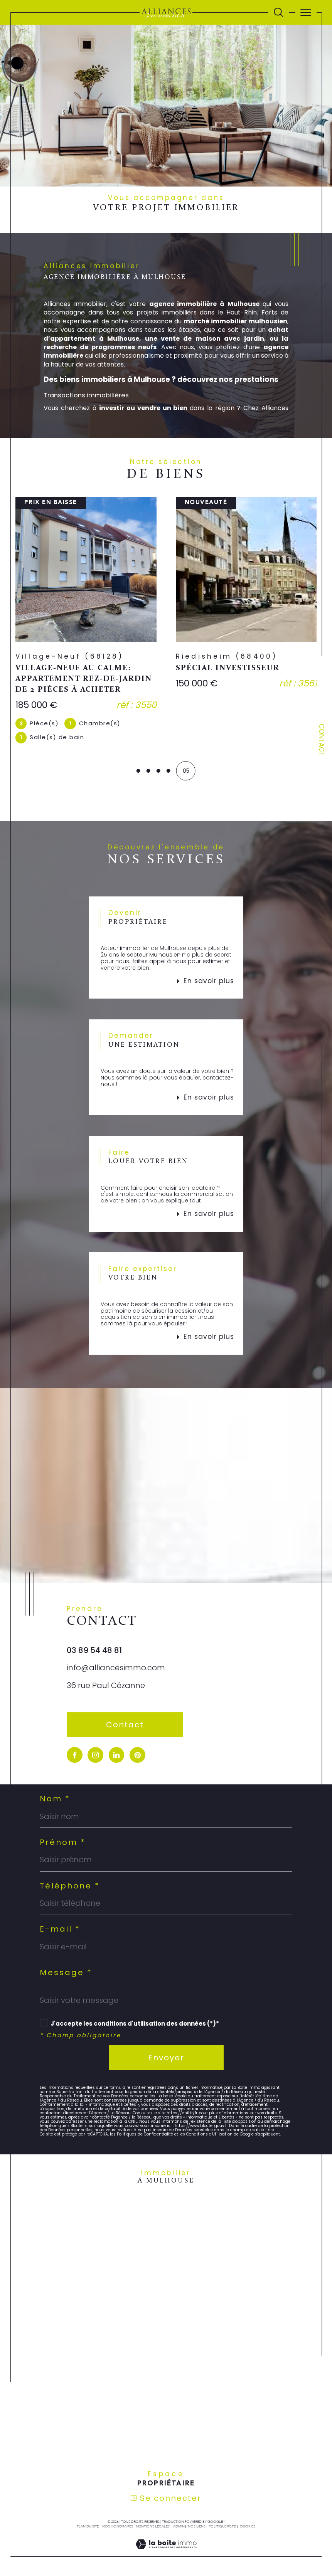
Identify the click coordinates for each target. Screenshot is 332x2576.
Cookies (247, 2527)
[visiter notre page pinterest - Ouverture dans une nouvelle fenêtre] (137, 1755)
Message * (66, 1973)
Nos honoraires (117, 2526)
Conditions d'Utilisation (209, 2134)
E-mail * (60, 1930)
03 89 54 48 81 (94, 1650)
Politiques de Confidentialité (145, 2134)
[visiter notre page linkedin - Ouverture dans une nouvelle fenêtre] (117, 1755)
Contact (321, 740)
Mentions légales (153, 2526)
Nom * (55, 1799)
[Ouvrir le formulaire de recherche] (278, 12)
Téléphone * (70, 1886)
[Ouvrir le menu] (306, 12)
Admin (179, 2526)
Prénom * (63, 1842)
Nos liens (197, 2526)
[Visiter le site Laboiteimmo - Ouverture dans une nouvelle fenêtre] (166, 2552)
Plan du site (88, 2526)
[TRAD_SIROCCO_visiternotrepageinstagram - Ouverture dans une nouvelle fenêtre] (95, 1755)
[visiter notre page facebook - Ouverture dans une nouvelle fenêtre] (75, 1755)
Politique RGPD (222, 2526)
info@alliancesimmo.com (116, 1668)
